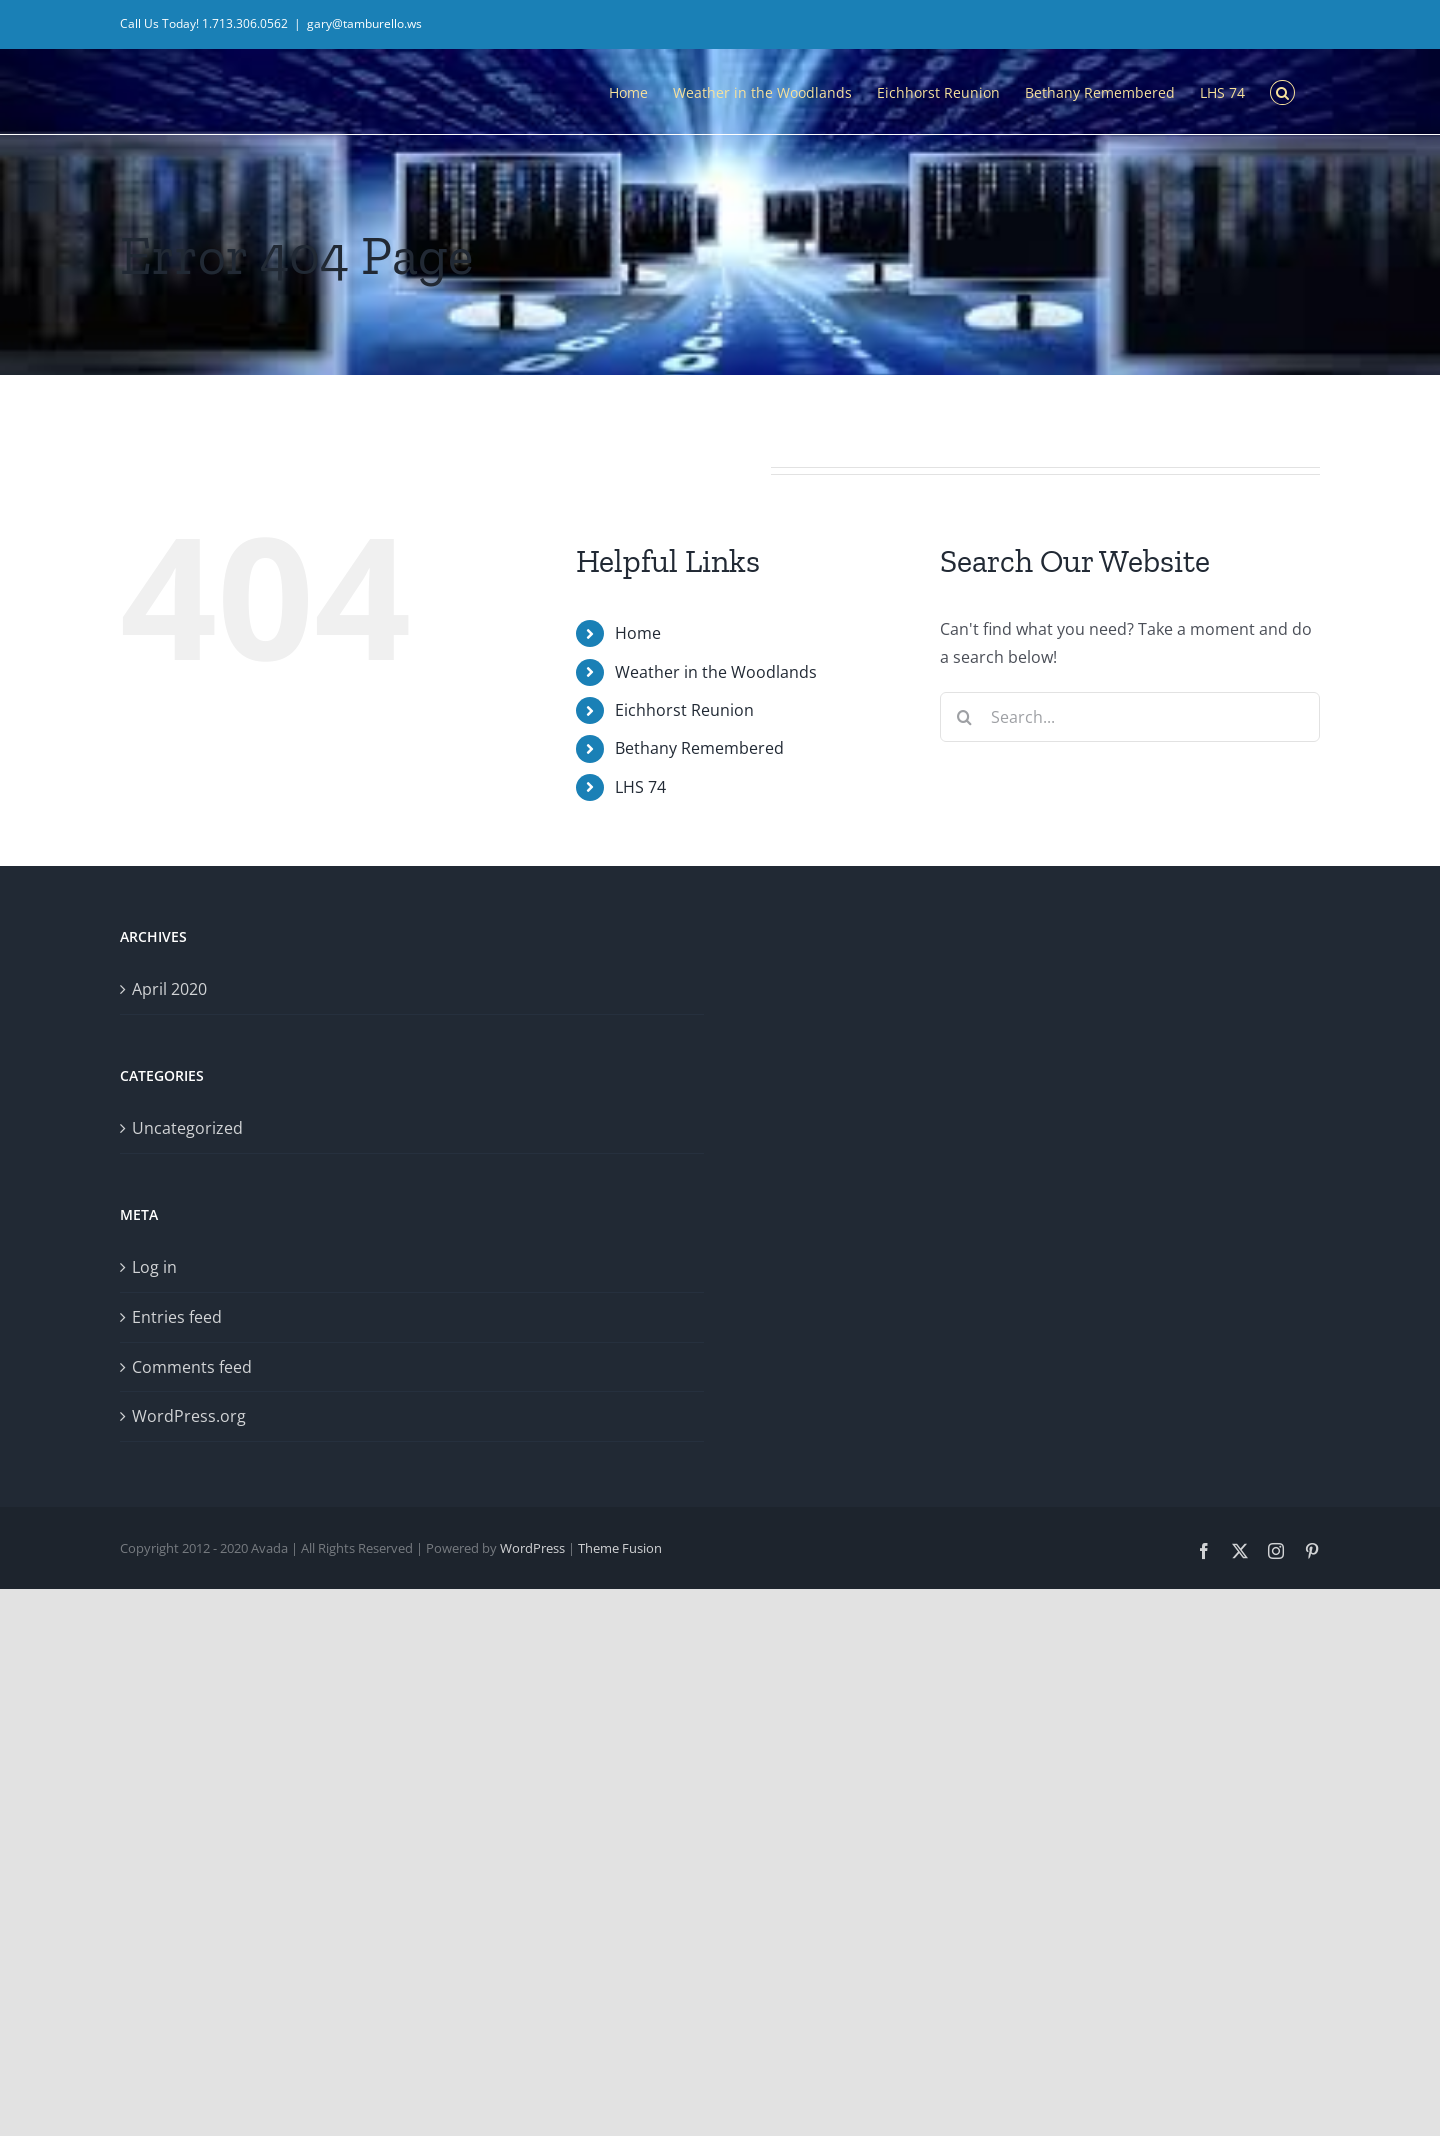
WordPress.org (189, 1416)
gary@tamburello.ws (364, 23)
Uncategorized (187, 1128)
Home (638, 633)
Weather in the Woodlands (716, 672)
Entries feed (177, 1317)
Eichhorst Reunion (684, 710)
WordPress (532, 1548)
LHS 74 (640, 787)
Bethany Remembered (699, 748)
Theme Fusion (620, 1548)
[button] (1282, 91)
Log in (154, 1267)
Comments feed (192, 1367)
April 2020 (169, 989)
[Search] (965, 717)
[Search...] (1130, 717)
